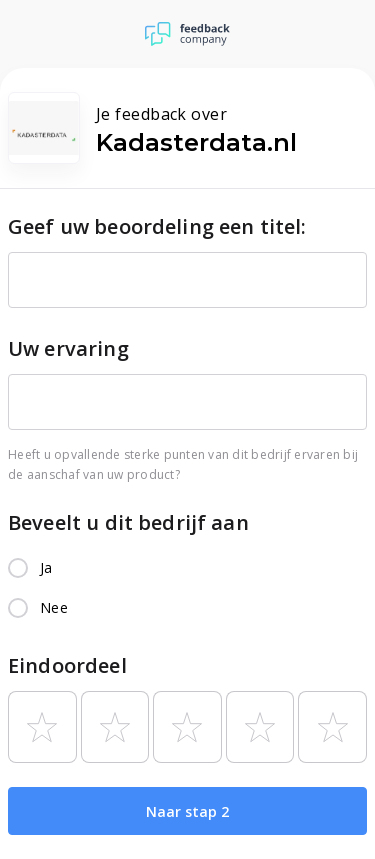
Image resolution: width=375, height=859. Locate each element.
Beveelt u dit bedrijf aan (128, 522)
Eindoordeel (67, 665)
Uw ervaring (68, 348)
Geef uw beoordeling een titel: (157, 226)
